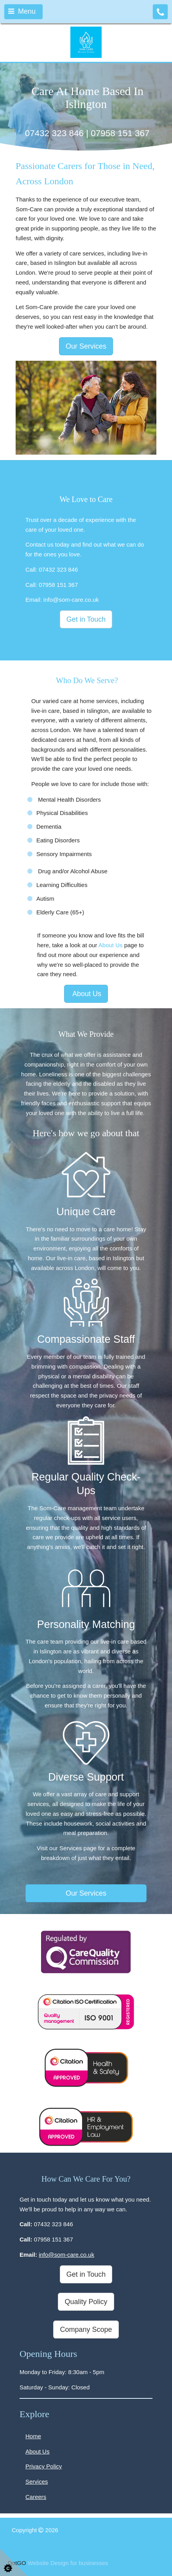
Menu (22, 11)
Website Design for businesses (68, 2563)
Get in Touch (86, 619)
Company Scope (86, 2329)
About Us (111, 945)
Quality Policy (85, 2302)
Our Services (86, 346)
